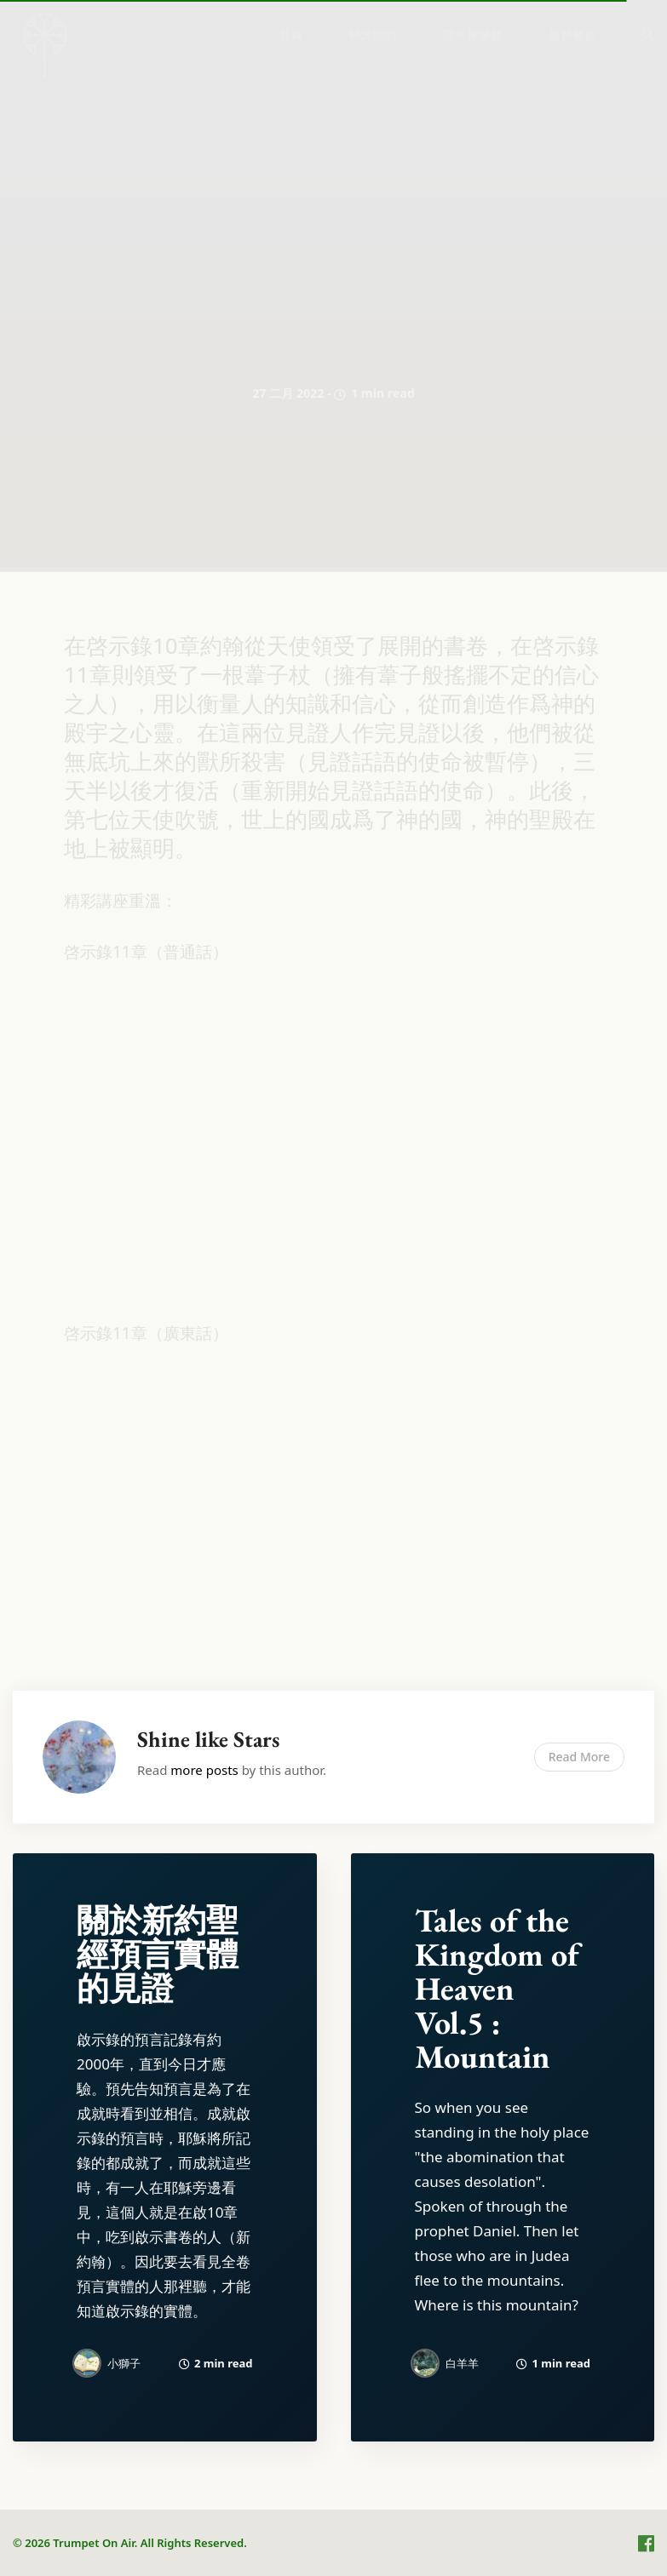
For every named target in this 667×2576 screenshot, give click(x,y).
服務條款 (572, 34)
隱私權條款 (473, 34)
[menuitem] (290, 34)
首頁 (290, 34)
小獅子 (124, 2363)
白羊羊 (462, 2363)
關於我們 (372, 34)
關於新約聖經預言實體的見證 (158, 1954)
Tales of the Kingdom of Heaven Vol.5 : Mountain (497, 1988)
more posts (204, 1769)
